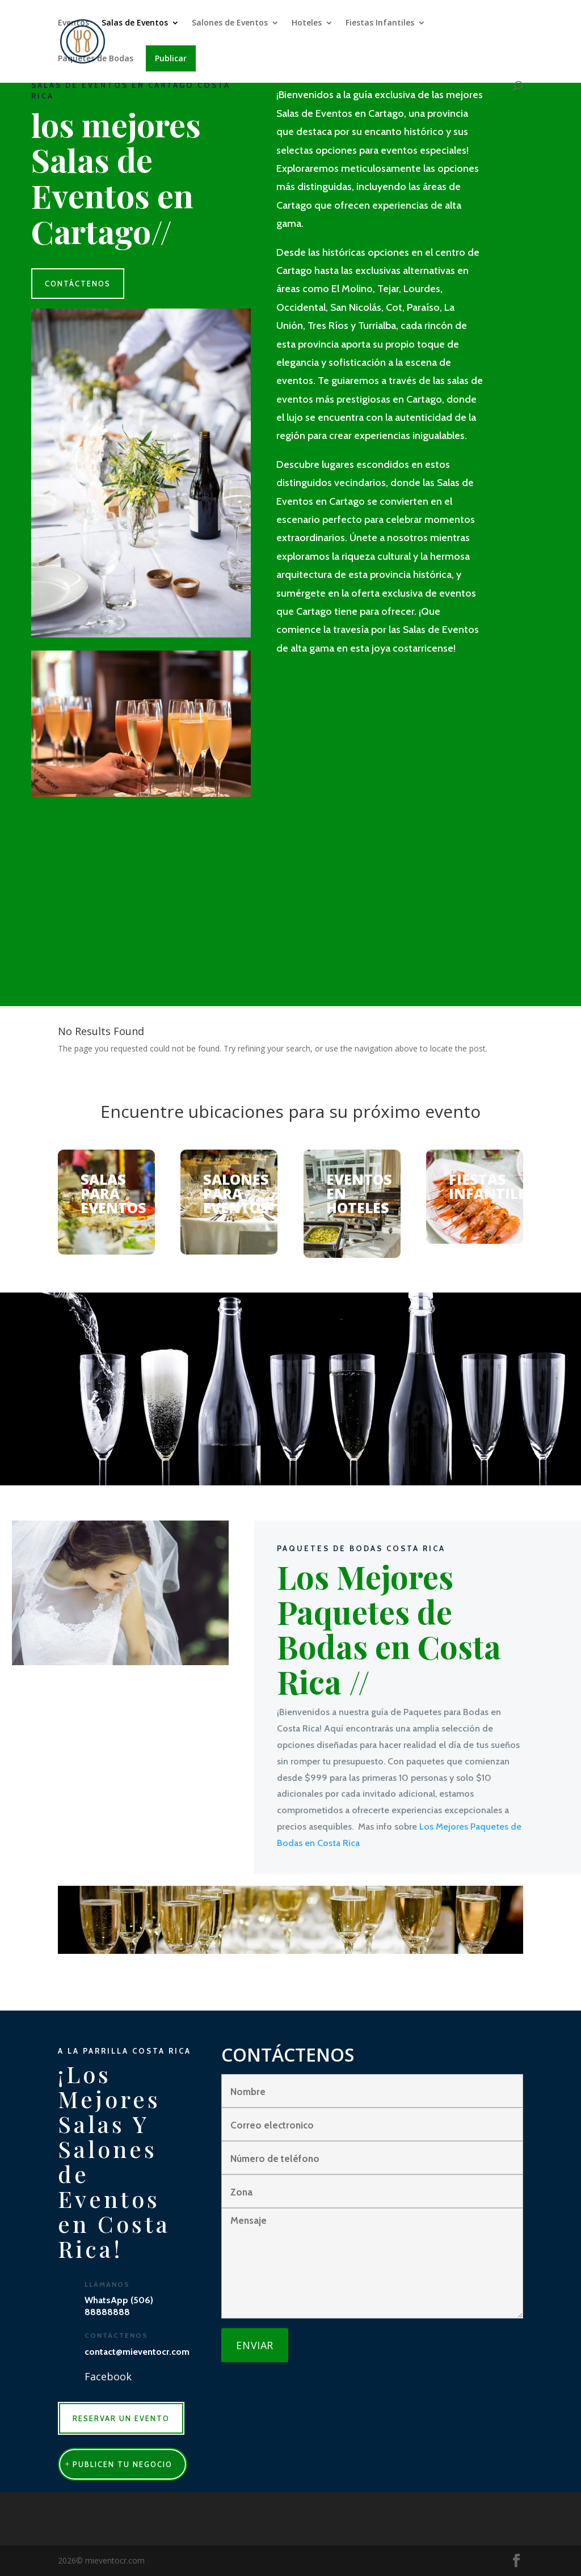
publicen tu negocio (122, 2464)
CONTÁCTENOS (78, 283)
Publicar (171, 58)
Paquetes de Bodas (95, 59)
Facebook (108, 2376)
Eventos (73, 23)
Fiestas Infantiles (380, 23)
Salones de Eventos (230, 23)
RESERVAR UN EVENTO (121, 2418)
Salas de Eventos (135, 23)
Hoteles (307, 23)
